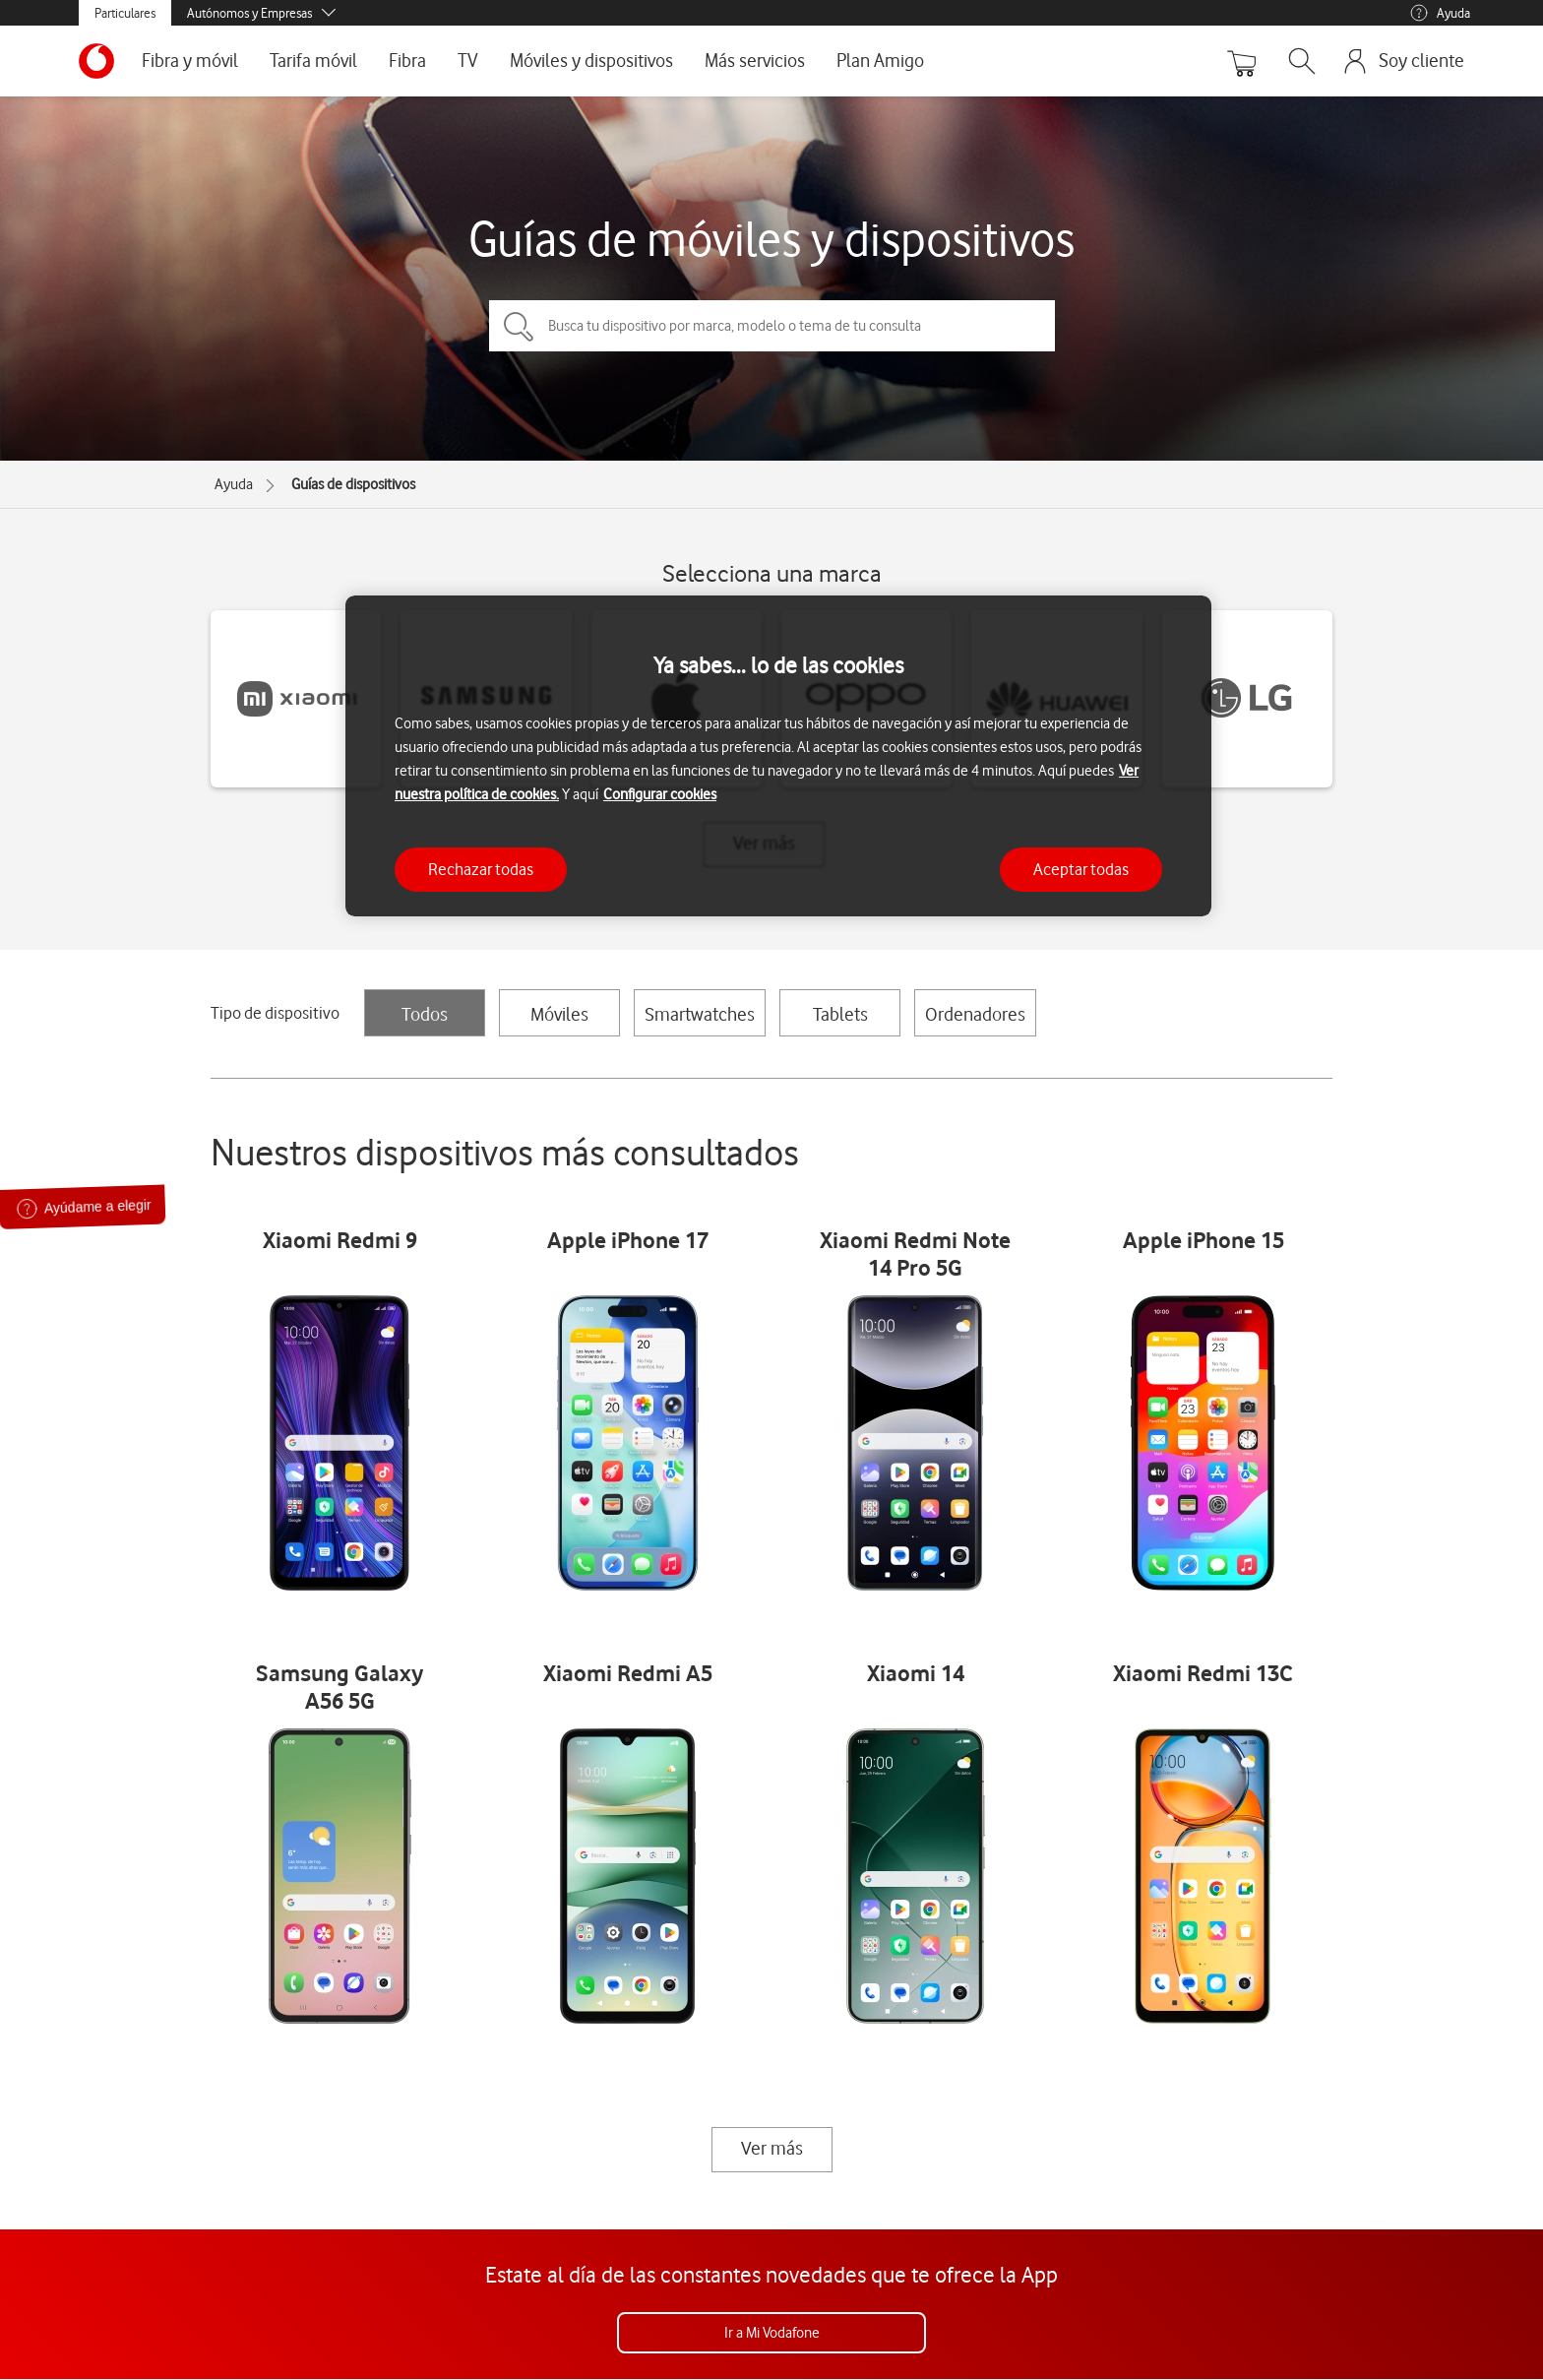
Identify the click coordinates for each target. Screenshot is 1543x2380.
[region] (778, 756)
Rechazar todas (480, 869)
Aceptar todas (1081, 869)
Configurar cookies (659, 794)
